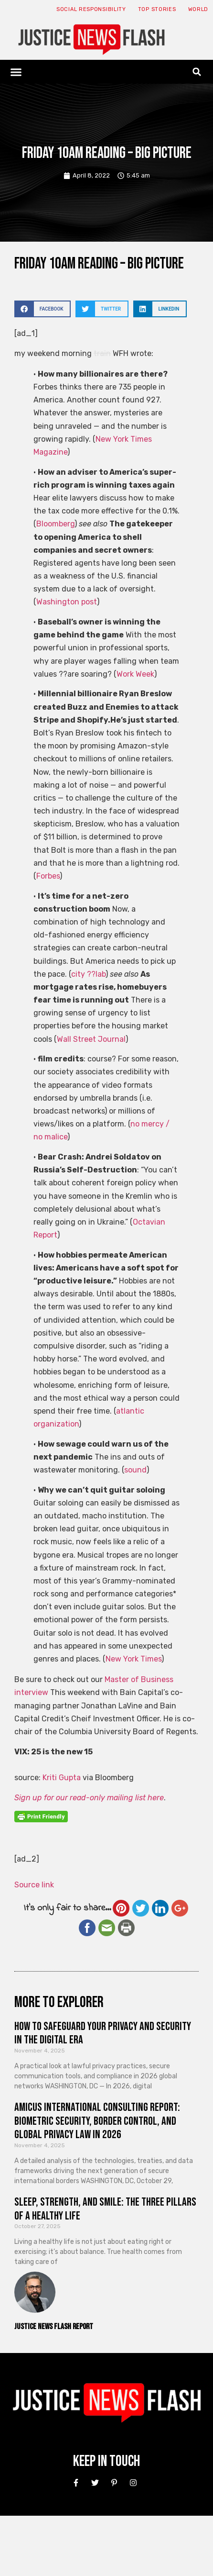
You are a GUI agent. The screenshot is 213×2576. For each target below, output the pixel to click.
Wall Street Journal (91, 1039)
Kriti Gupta (62, 1777)
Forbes (48, 876)
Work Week (135, 674)
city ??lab (88, 974)
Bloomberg (55, 523)
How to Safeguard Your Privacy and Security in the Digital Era (102, 2033)
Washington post (66, 601)
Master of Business (139, 1679)
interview (31, 1692)
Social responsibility (91, 9)
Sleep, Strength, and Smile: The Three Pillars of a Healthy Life (105, 2209)
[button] (16, 72)
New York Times (133, 1658)
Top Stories (157, 9)
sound (135, 1469)
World (198, 9)
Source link (34, 1884)
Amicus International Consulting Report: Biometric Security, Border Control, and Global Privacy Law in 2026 (97, 2121)
